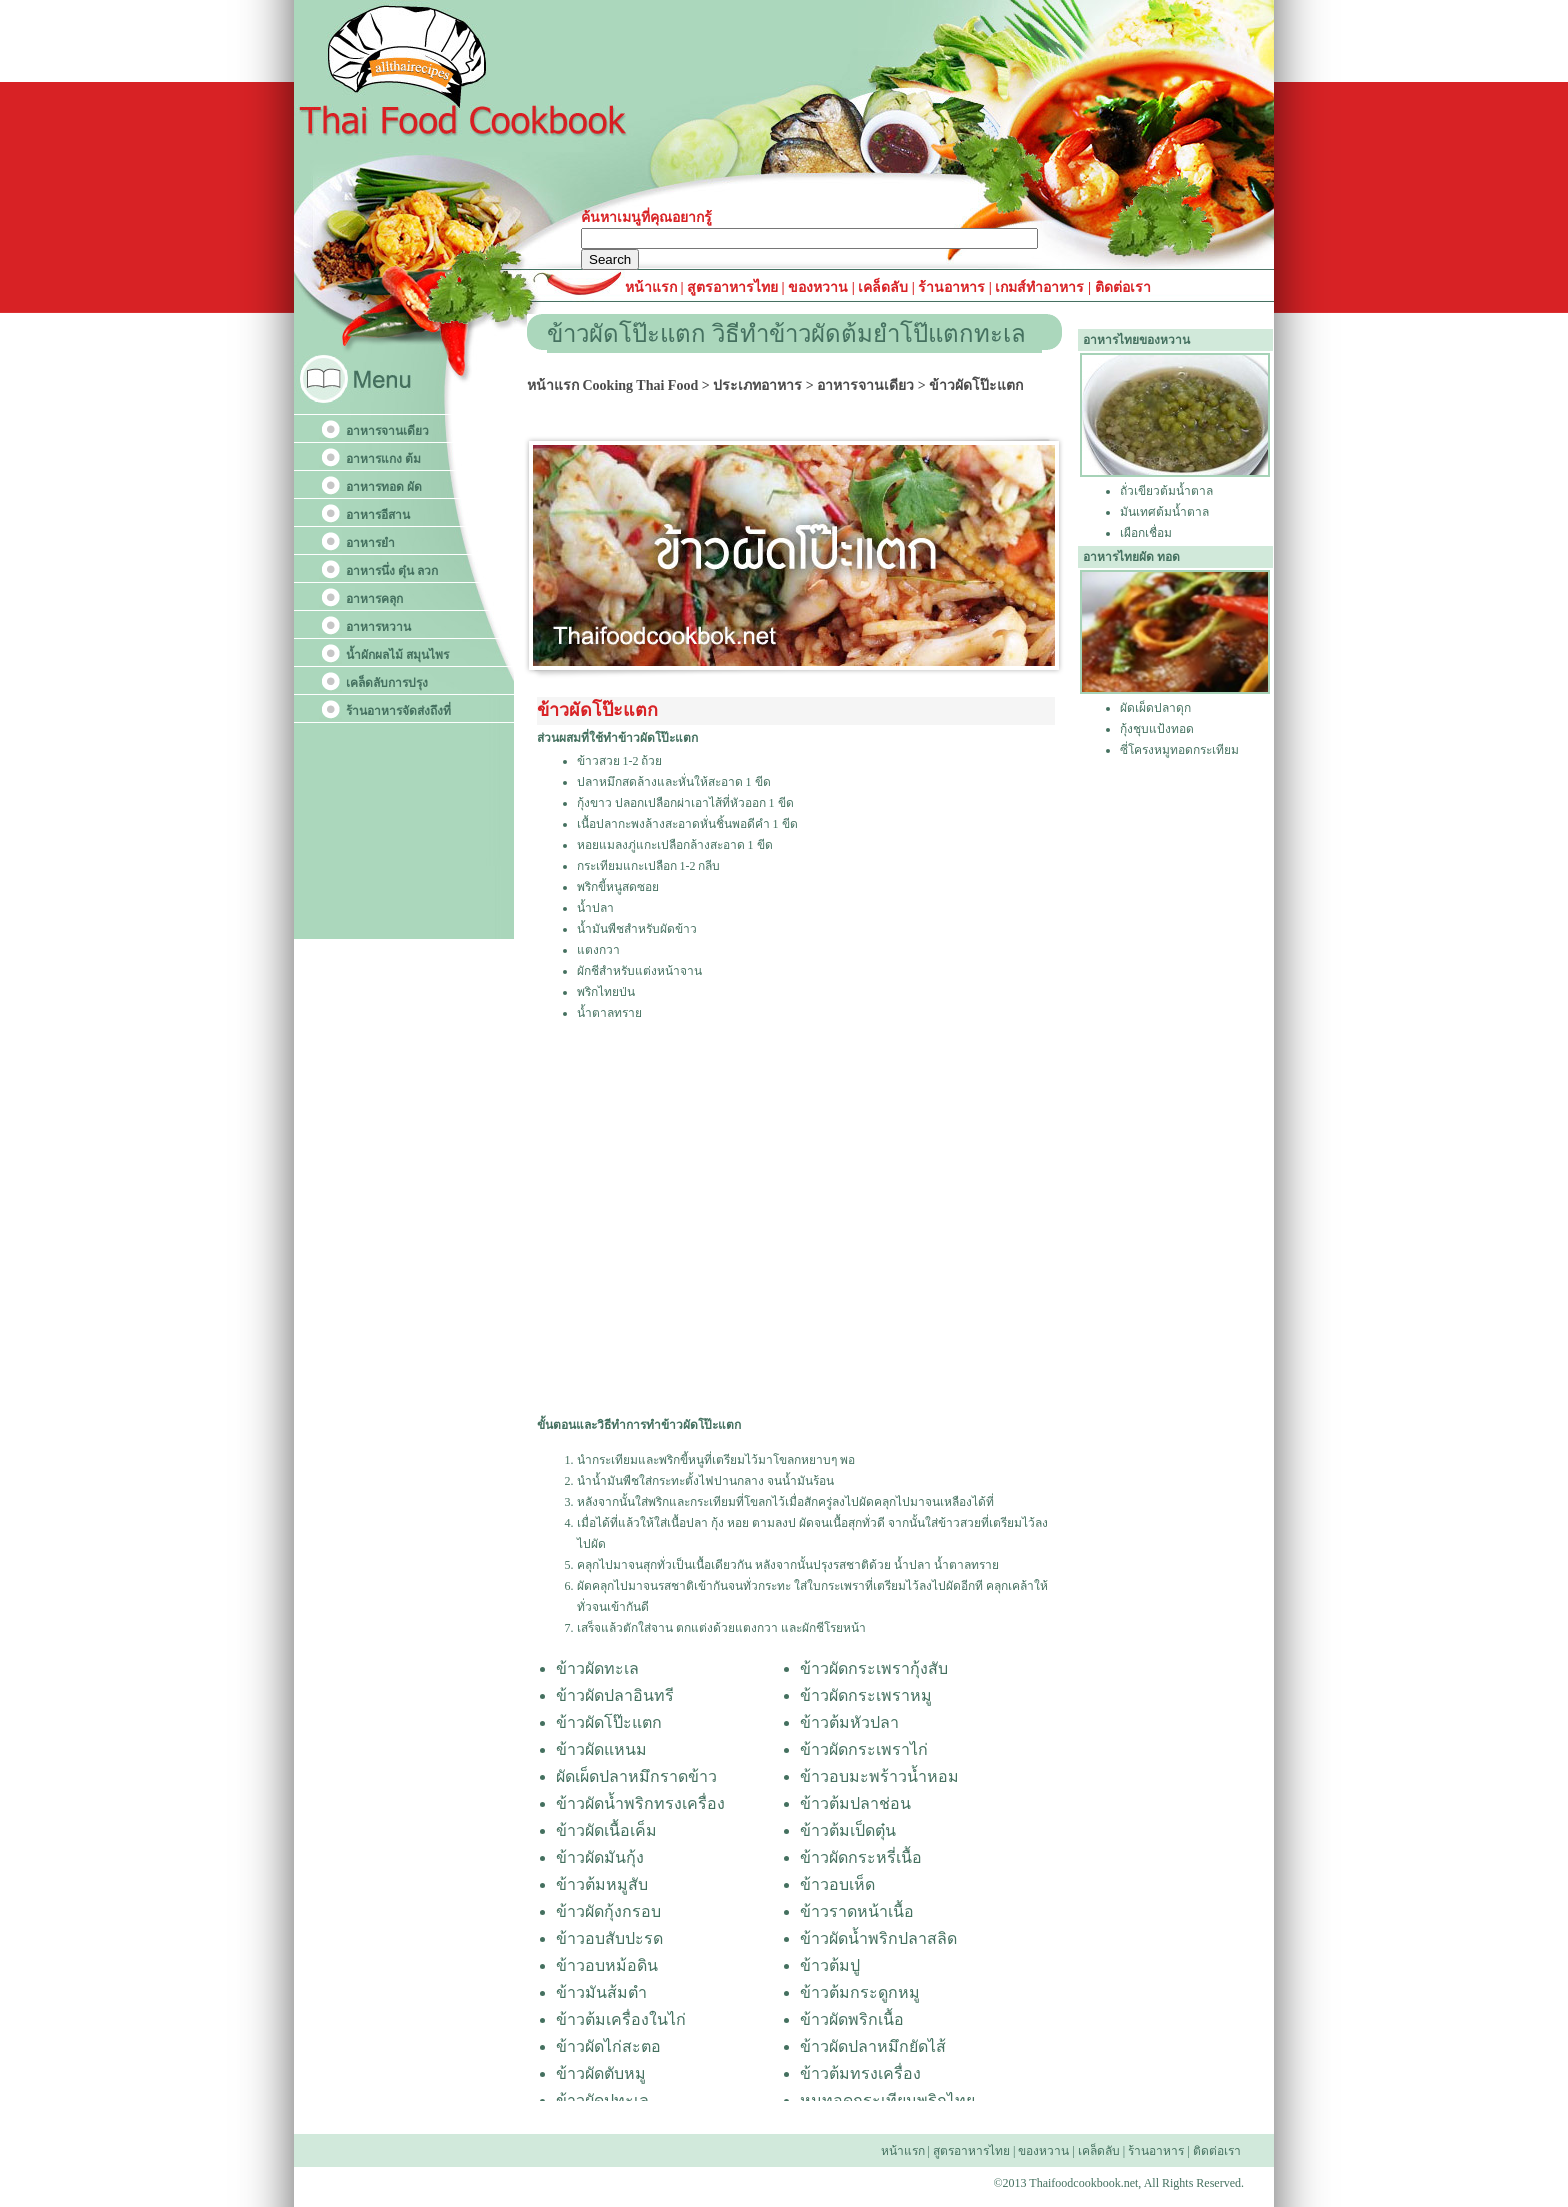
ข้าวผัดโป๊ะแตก (976, 385)
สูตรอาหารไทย (731, 287)
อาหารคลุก (374, 599)
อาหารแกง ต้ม (383, 459)
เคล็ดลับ (883, 287)
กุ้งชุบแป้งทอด (1157, 729)
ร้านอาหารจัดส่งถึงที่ (398, 711)
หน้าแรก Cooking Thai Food (612, 385)
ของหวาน (820, 287)
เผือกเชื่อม (1146, 533)
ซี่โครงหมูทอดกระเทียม (1179, 750)
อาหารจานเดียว (387, 431)
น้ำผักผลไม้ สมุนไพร (397, 655)
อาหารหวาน (378, 627)
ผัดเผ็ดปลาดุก (1155, 708)
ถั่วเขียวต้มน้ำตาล (1166, 491)
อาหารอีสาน (378, 515)
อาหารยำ (370, 543)
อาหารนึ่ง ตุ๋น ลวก (392, 571)
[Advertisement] (796, 1218)
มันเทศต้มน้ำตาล (1164, 512)
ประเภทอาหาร (757, 385)
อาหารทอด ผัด (384, 487)
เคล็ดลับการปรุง (387, 683)
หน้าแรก (653, 287)
